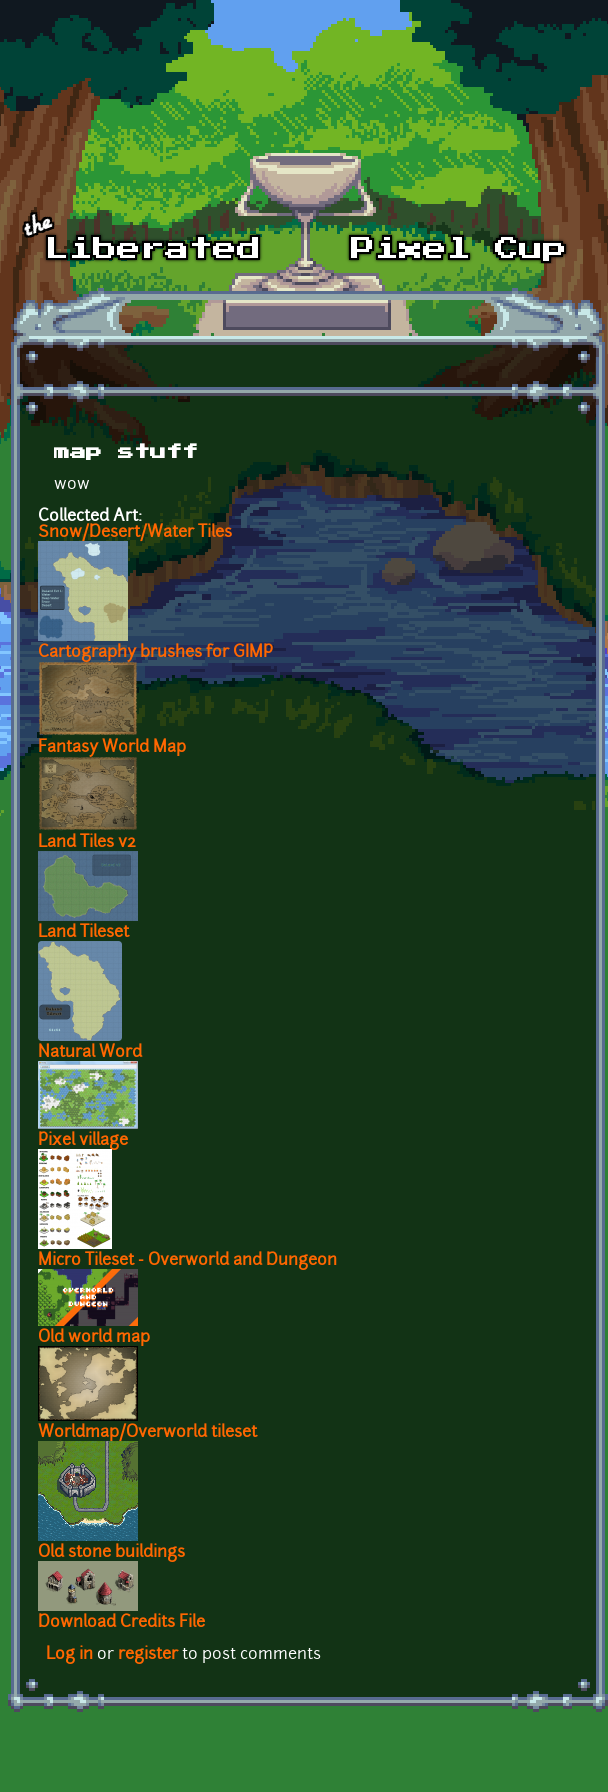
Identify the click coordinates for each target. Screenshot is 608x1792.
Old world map (94, 1338)
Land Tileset (83, 933)
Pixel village (83, 1141)
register (148, 1655)
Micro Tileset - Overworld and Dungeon (187, 1261)
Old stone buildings (111, 1553)
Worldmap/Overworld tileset (147, 1433)
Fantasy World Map (112, 748)
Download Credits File (121, 1623)
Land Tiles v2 (87, 843)
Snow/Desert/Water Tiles (135, 533)
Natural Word (90, 1053)
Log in (69, 1655)
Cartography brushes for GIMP (155, 653)
